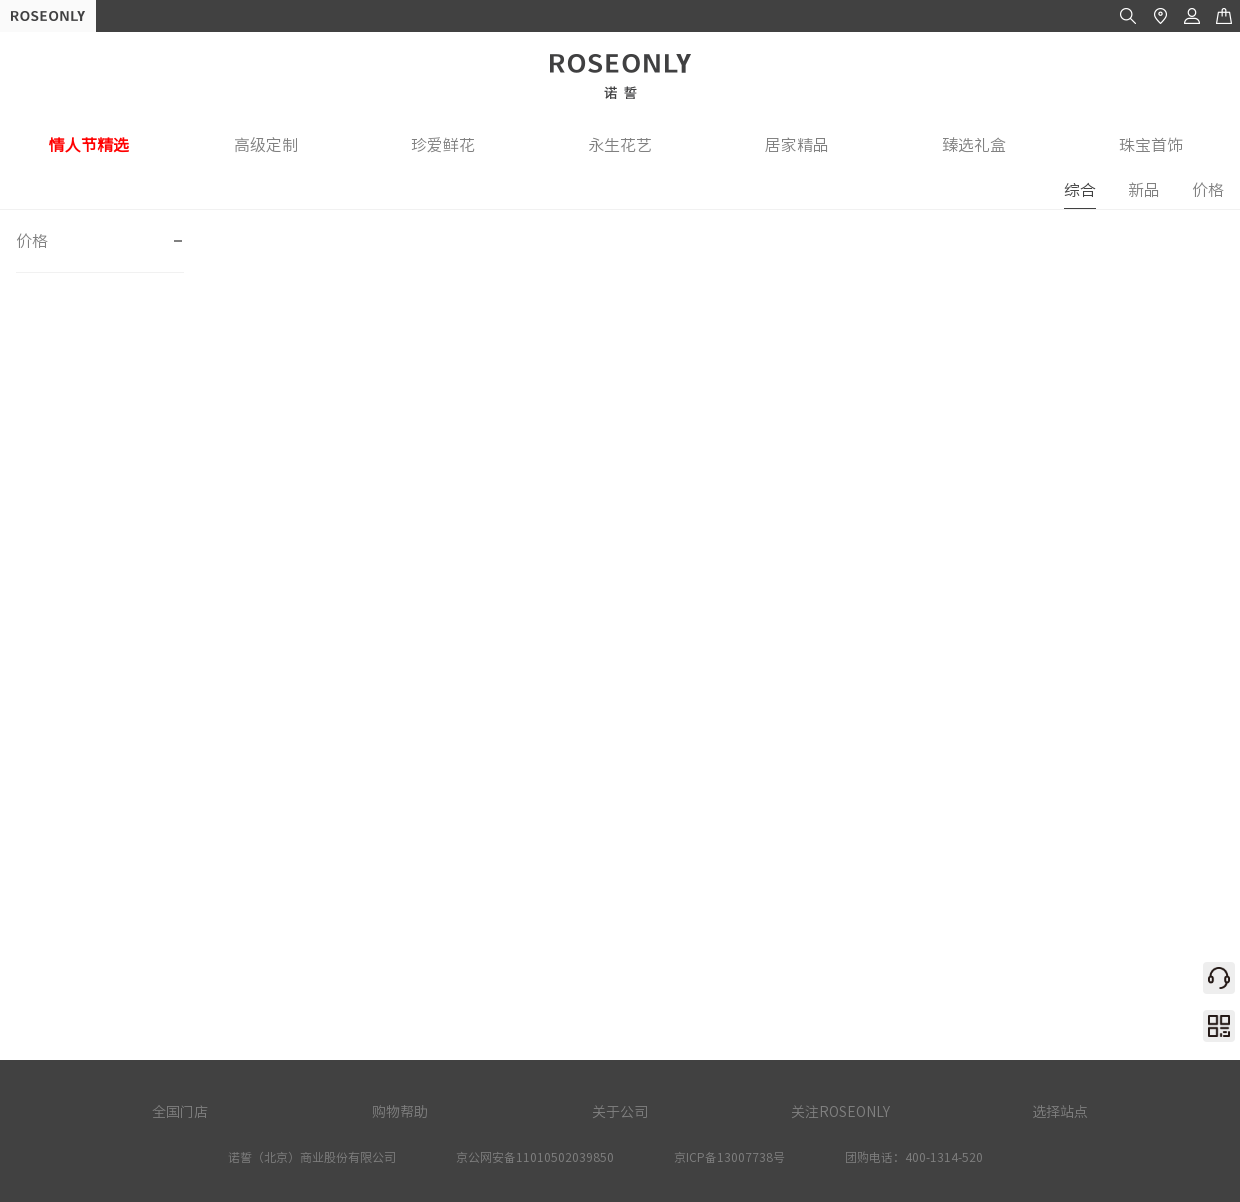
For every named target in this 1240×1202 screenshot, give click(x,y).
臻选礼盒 (974, 145)
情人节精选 (89, 145)
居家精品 (797, 145)
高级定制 (266, 145)
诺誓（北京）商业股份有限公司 (312, 1157)
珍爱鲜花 (443, 145)
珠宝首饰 (1151, 145)
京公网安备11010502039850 (535, 1157)
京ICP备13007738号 (729, 1157)
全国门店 (180, 1112)
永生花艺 (620, 145)
